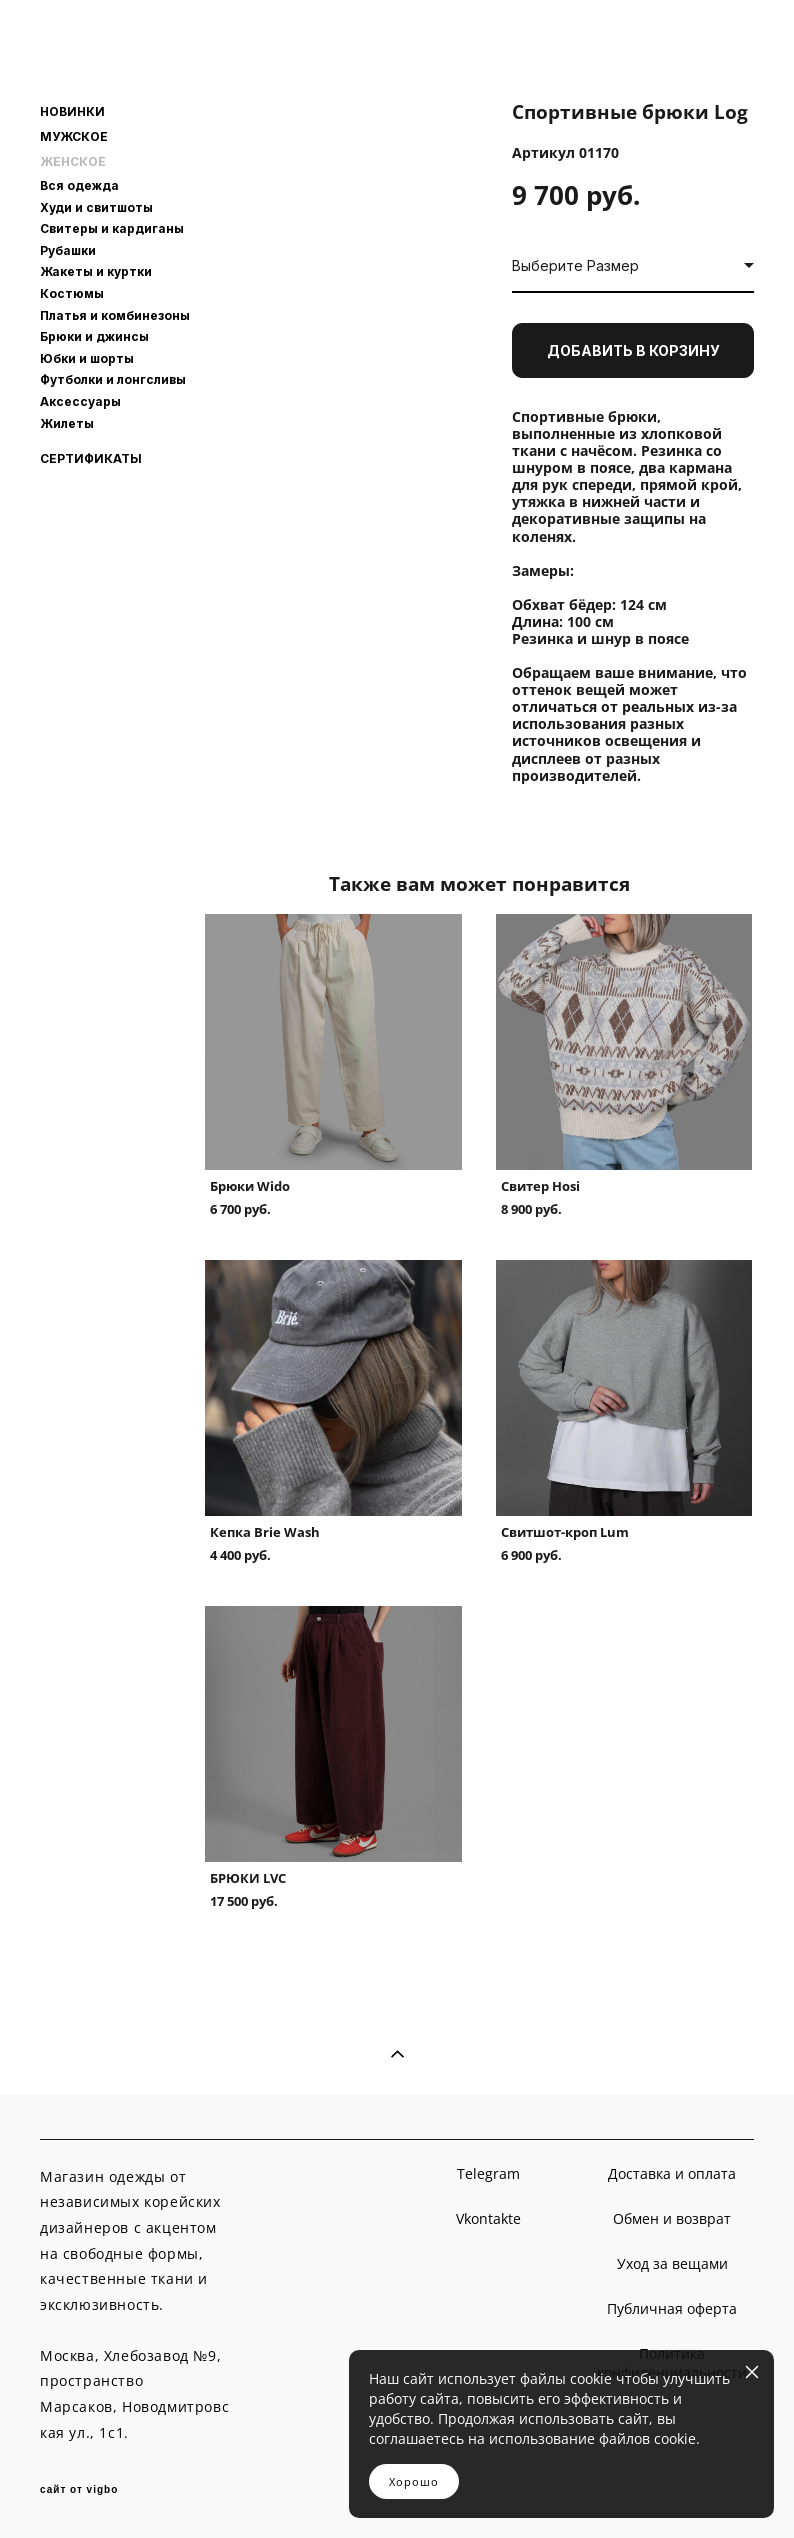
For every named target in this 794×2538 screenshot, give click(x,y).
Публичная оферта (672, 2308)
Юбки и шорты (87, 358)
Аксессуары (80, 401)
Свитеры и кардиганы (112, 228)
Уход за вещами (672, 2263)
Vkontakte (488, 2218)
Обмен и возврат (672, 2218)
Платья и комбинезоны (115, 315)
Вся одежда (79, 185)
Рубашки (68, 250)
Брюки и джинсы (94, 336)
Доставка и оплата (672, 2173)
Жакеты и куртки (96, 271)
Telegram (488, 2173)
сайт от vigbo (79, 2490)
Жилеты (67, 423)
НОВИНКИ (72, 112)
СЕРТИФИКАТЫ (91, 459)
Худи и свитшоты (96, 207)
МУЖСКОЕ (74, 137)
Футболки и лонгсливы (113, 379)
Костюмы (72, 293)
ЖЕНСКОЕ (73, 162)
